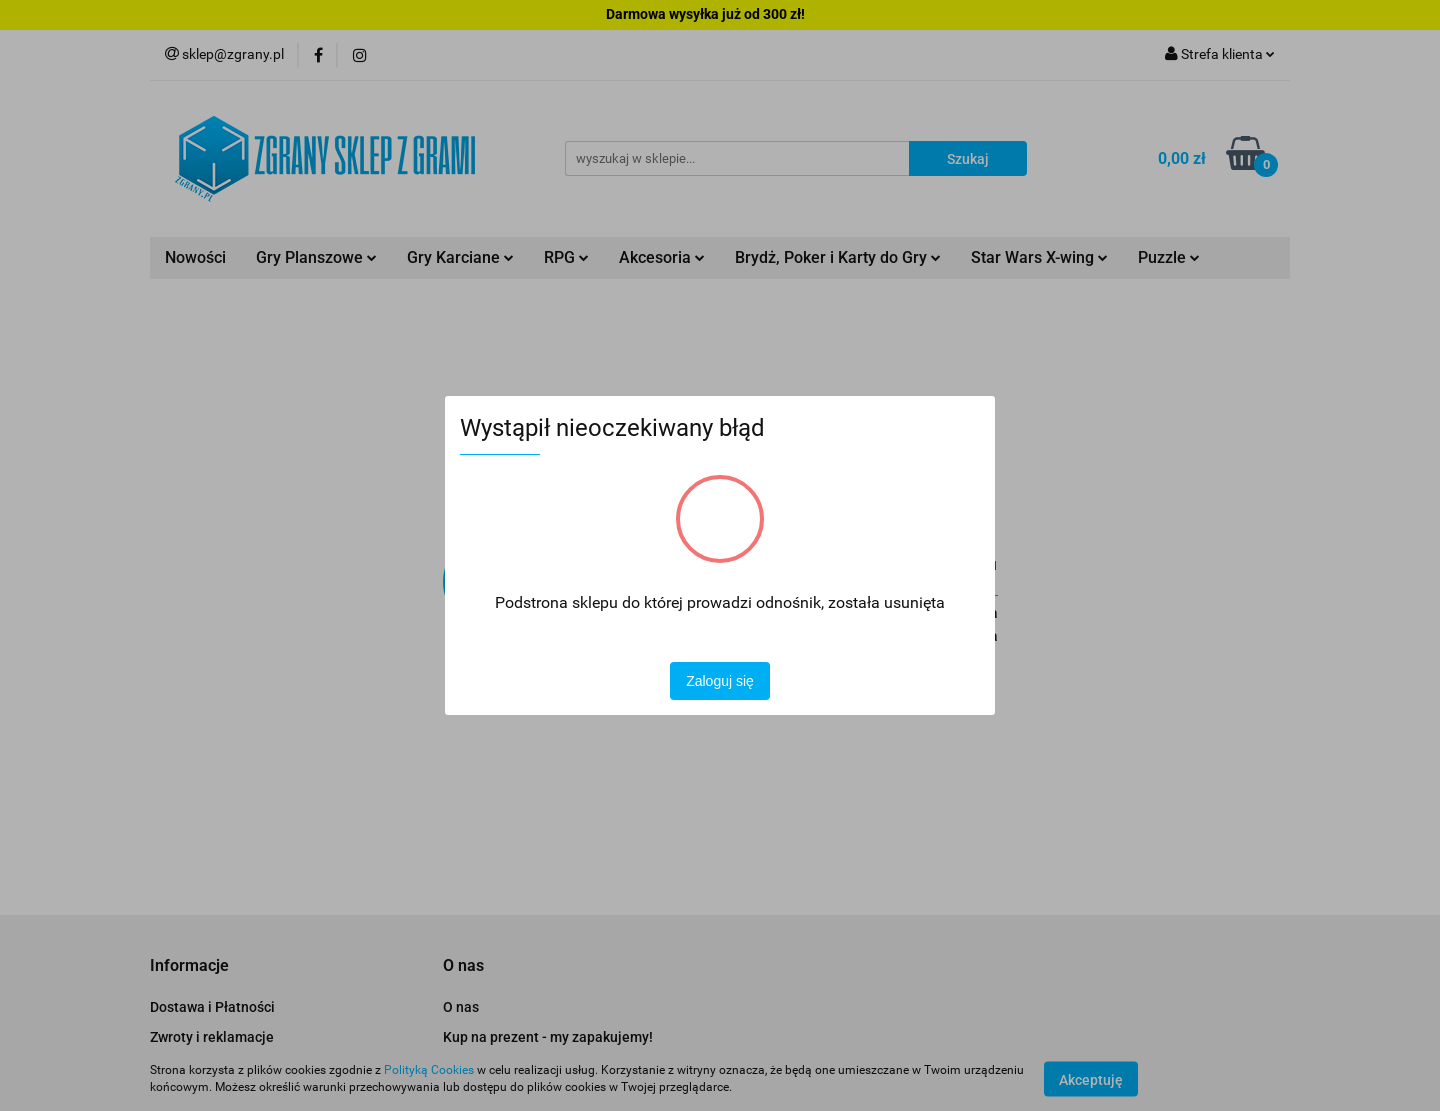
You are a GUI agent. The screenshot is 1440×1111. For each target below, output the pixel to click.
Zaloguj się (720, 681)
